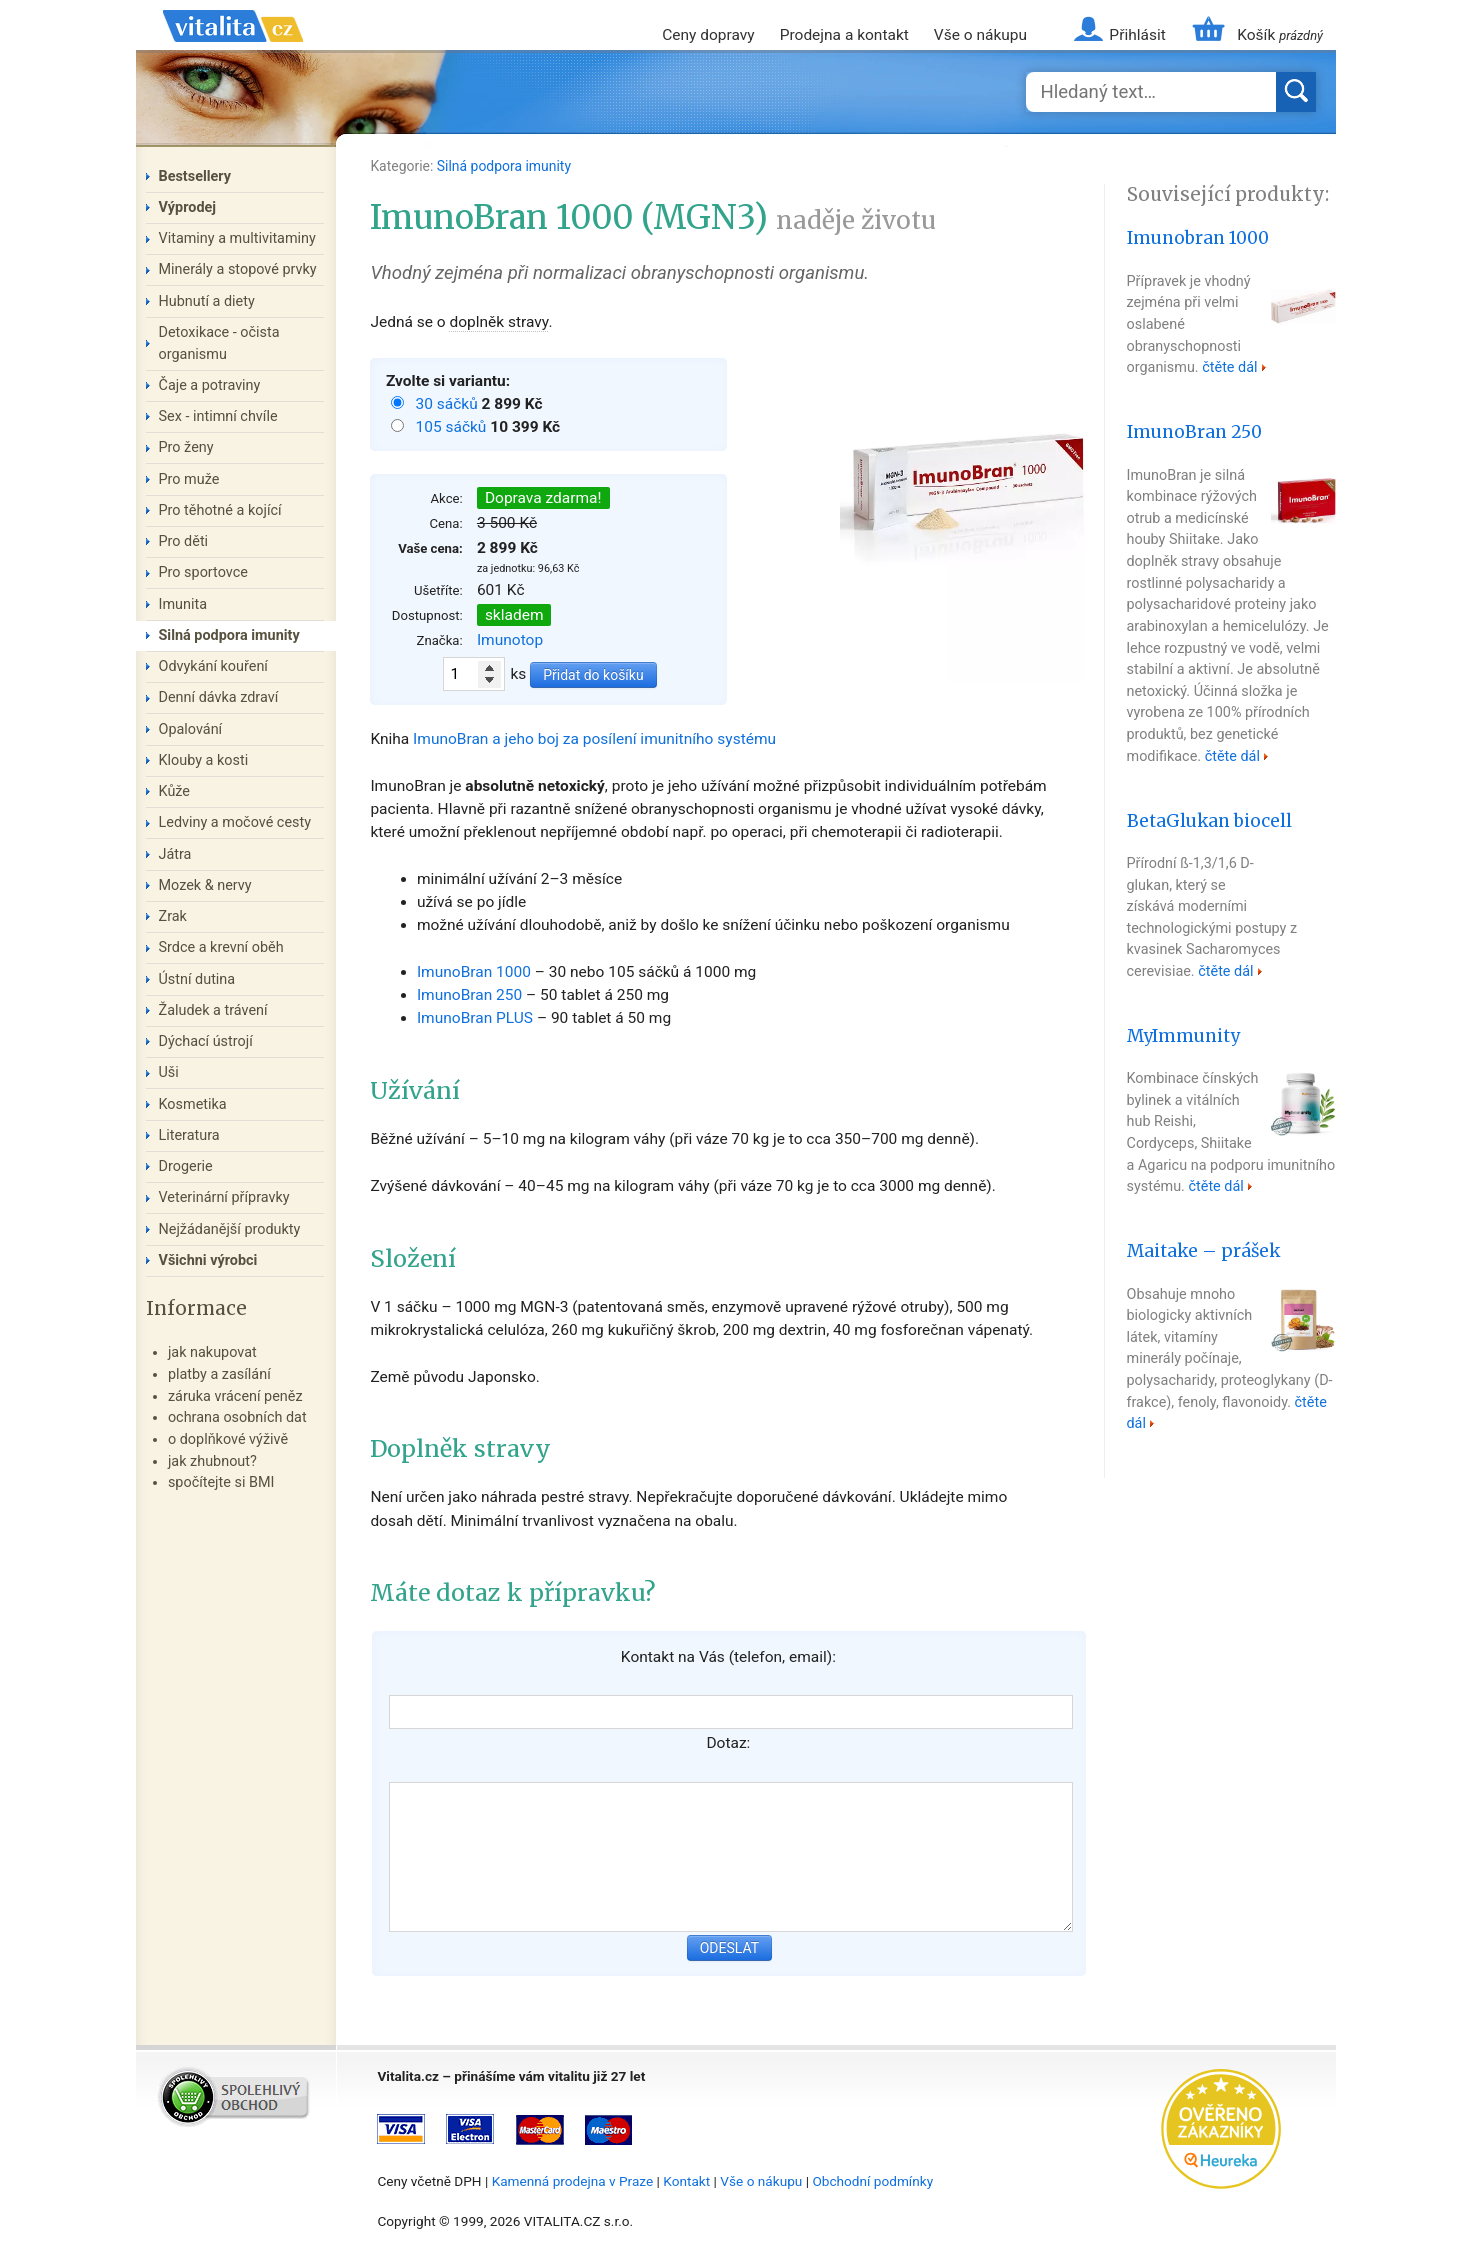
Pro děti (184, 541)
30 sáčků (448, 404)
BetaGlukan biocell (1209, 821)
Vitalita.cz (233, 50)
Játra (175, 854)
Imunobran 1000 (1198, 238)
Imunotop (510, 640)
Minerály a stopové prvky (238, 269)
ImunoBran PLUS (475, 1018)
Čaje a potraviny (210, 385)
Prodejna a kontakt (844, 35)
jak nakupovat (212, 1352)
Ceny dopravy (708, 35)
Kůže (175, 791)
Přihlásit (1137, 35)
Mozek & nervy (205, 885)
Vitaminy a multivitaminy (237, 238)
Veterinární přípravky (224, 1197)
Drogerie (186, 1166)
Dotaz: (728, 1743)
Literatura (189, 1135)
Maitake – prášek (1203, 1251)
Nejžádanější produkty (230, 1229)
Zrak (173, 916)
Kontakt (686, 2181)
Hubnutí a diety (207, 301)
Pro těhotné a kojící (220, 510)
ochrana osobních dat (237, 1417)
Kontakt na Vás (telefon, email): (728, 1657)
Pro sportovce (203, 572)
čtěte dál (1229, 367)
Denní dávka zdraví (219, 697)
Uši (169, 1072)
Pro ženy (186, 447)
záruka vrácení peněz (235, 1396)
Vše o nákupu (980, 35)
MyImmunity (1183, 1036)
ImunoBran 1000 (474, 972)
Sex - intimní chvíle (218, 416)
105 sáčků (452, 427)
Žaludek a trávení (213, 1010)
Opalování (191, 729)
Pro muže (189, 479)
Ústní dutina (197, 979)
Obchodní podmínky (872, 2181)
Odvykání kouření (213, 666)
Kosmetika (193, 1104)
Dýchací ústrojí (206, 1041)
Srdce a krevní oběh (221, 947)
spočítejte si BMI (221, 1482)
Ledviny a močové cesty (235, 822)
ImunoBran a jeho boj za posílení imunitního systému (594, 739)
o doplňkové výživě (228, 1439)
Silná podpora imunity (504, 166)
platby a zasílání (219, 1374)
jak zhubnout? (212, 1461)
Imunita (183, 604)
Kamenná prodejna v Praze (573, 2181)
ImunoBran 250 (469, 995)
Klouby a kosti (204, 760)
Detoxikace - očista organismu (219, 343)
